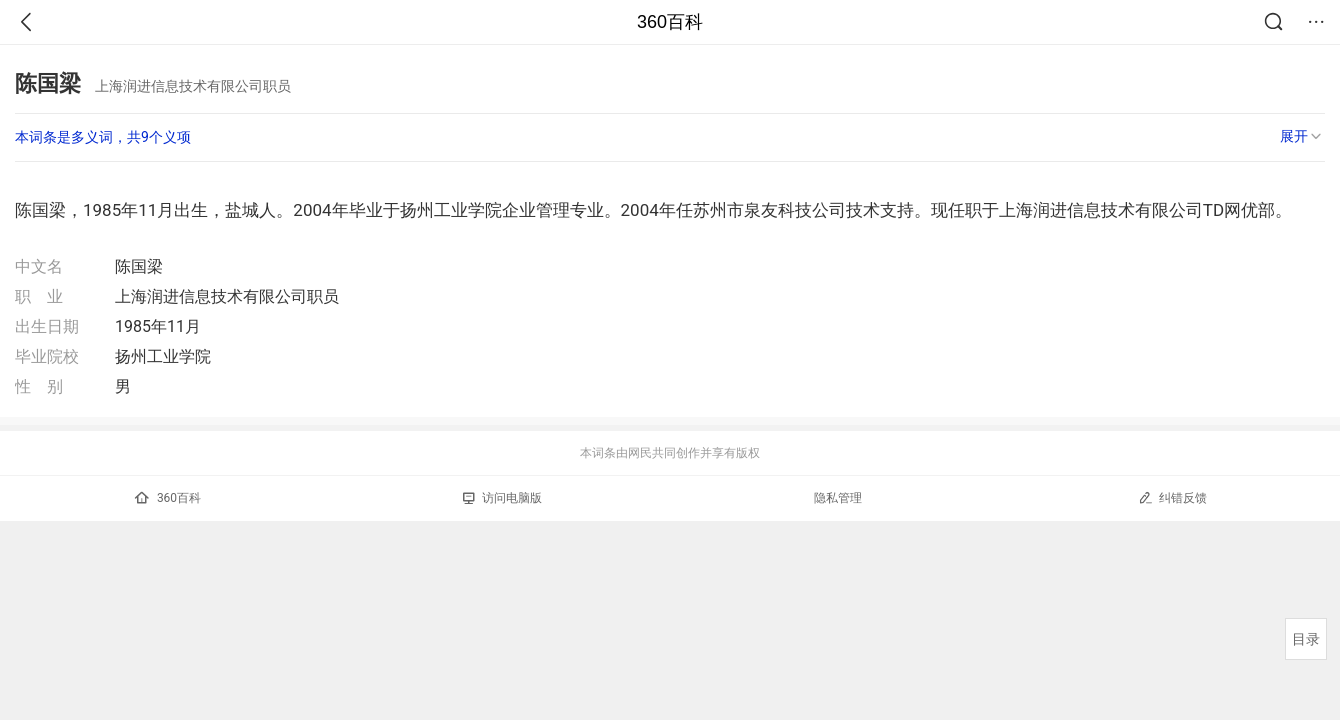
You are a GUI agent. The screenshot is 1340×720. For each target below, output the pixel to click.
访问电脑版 (502, 498)
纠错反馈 (1172, 497)
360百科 (670, 22)
